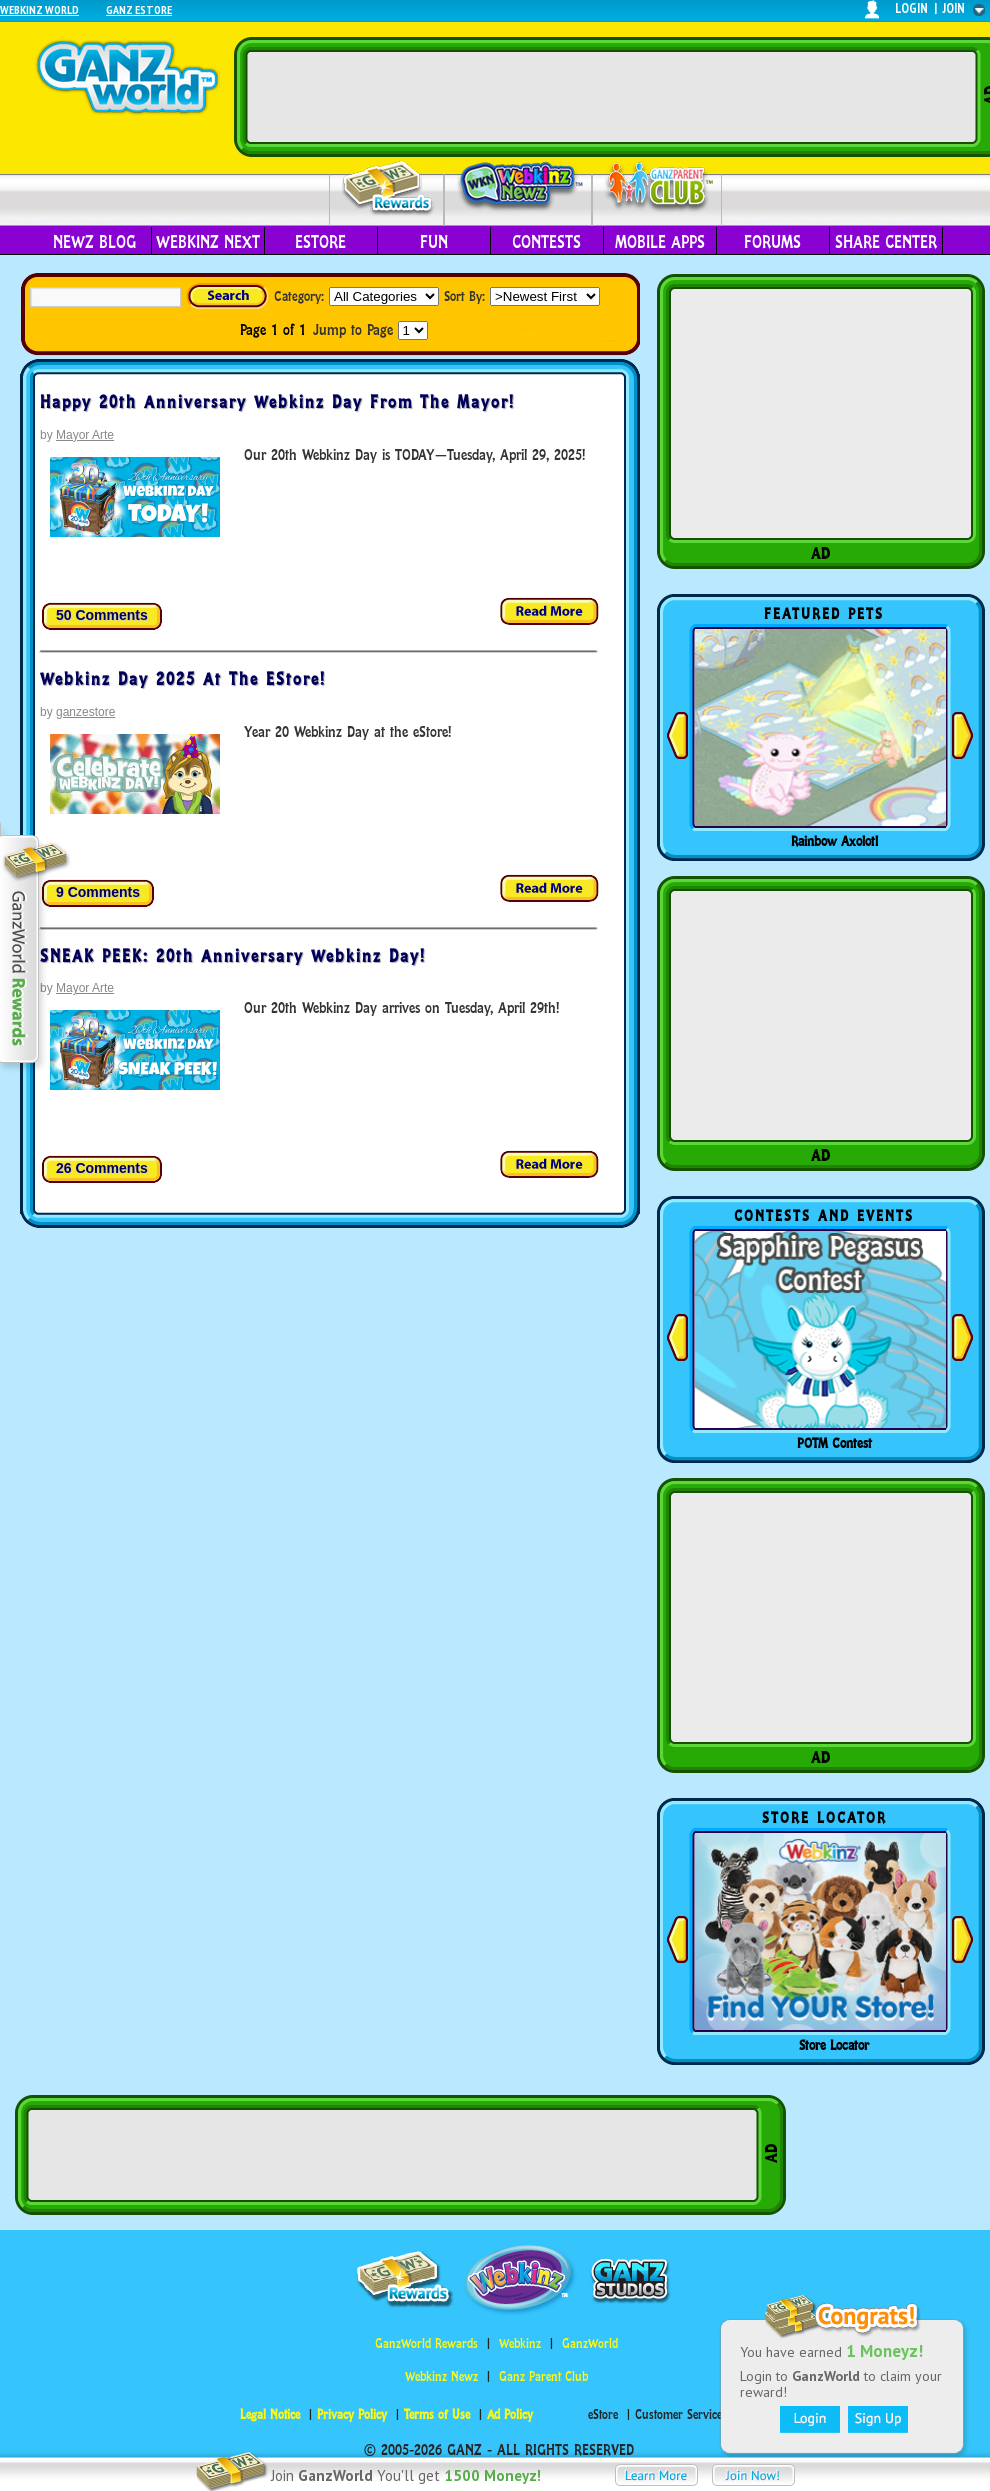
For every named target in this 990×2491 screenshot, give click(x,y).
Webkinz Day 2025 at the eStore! (183, 679)
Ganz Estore (139, 9)
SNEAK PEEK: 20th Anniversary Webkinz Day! (233, 956)
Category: (299, 296)
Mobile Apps (660, 242)
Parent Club (657, 187)
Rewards (388, 188)
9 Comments (98, 892)
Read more (550, 612)
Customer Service (678, 2414)
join (954, 8)
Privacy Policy (352, 2414)
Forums (772, 242)
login (911, 8)
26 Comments (102, 1168)
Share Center (886, 242)
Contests (546, 242)
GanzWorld (590, 2343)
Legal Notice (270, 2414)
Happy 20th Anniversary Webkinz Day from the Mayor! (277, 402)
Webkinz (520, 2343)
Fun (434, 242)
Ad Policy (510, 2414)
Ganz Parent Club (543, 2376)
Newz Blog (94, 242)
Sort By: (464, 296)
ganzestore (85, 712)
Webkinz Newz (518, 187)
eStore (320, 242)
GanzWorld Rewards (426, 2343)
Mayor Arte (85, 435)
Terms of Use (437, 2414)
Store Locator (834, 2045)
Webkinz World (39, 9)
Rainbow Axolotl (834, 841)
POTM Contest (834, 1443)
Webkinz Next (208, 242)
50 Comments (102, 615)
